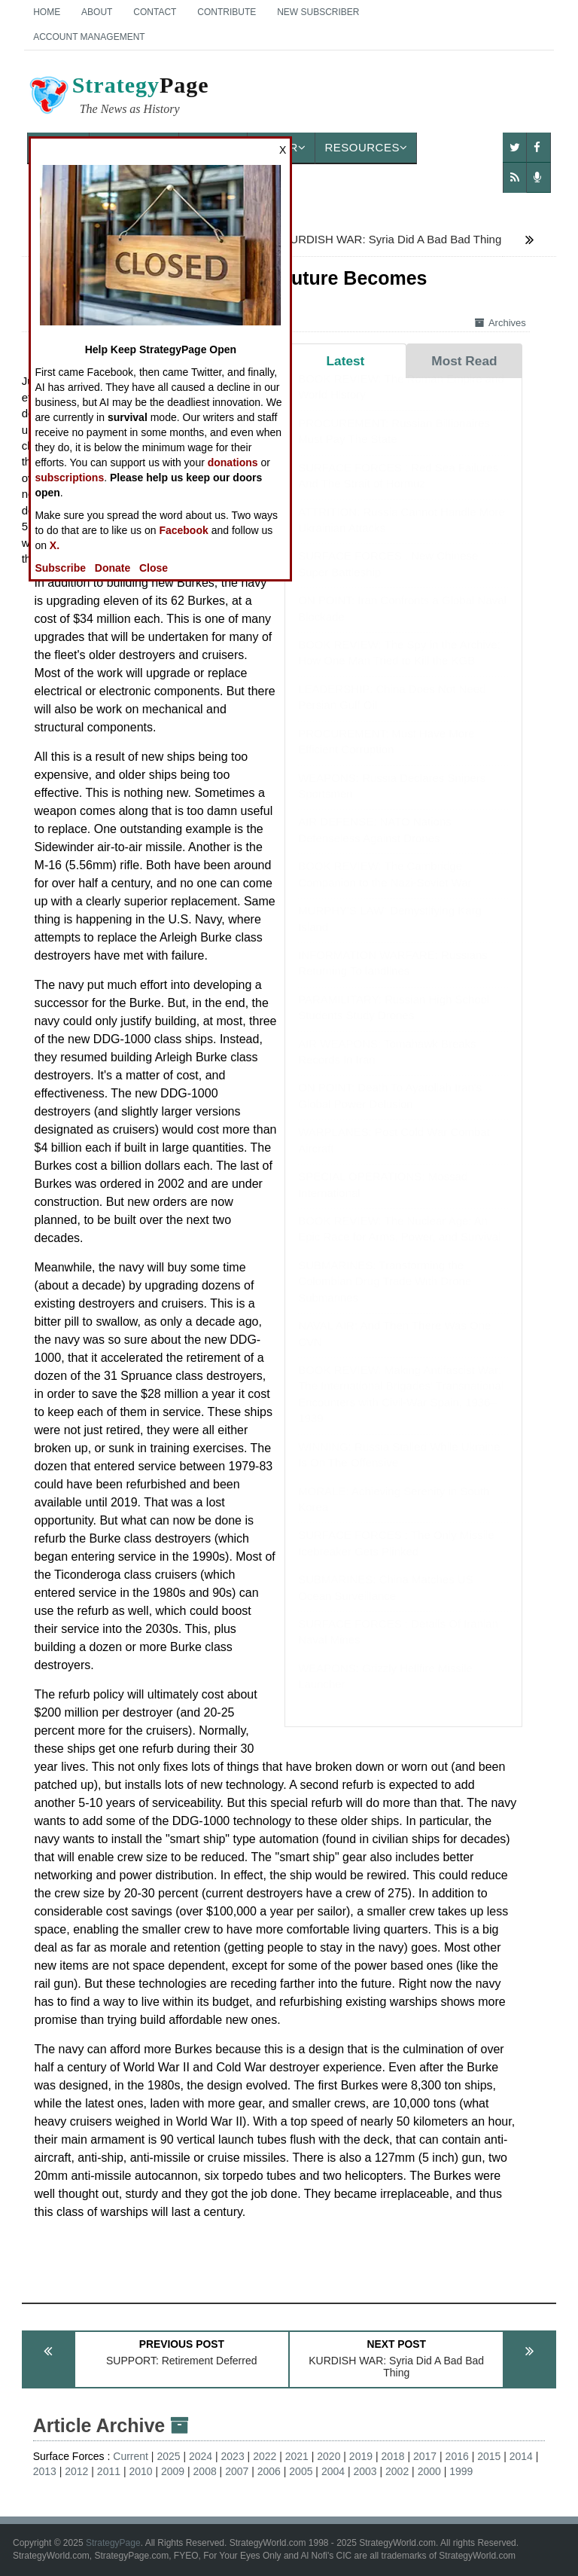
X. (54, 545)
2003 (364, 2471)
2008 (205, 2471)
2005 (300, 2471)
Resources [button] (365, 147)
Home (46, 12)
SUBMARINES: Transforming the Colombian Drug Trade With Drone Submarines (384, 1296)
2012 (76, 2471)
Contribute (226, 12)
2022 (264, 2456)
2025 (168, 2456)
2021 (297, 2456)
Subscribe (60, 568)
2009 (172, 2471)
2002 (397, 2471)
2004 (333, 2471)
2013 (44, 2471)
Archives (500, 322)
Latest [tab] (346, 360)
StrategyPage (113, 2543)
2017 (425, 2456)
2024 (200, 2456)
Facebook (183, 530)
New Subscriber (318, 12)
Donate (112, 568)
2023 (233, 2456)
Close (153, 568)
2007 (236, 2471)
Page (118, 97)
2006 (269, 2471)
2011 (108, 2471)
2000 (429, 2471)
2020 (328, 2456)
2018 (392, 2456)
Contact (154, 12)
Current (130, 2456)
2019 (361, 2456)
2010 (140, 2471)
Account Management (88, 37)
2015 (488, 2456)
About (96, 12)
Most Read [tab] (464, 360)
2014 (521, 2456)
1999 (461, 2471)
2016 (457, 2456)
